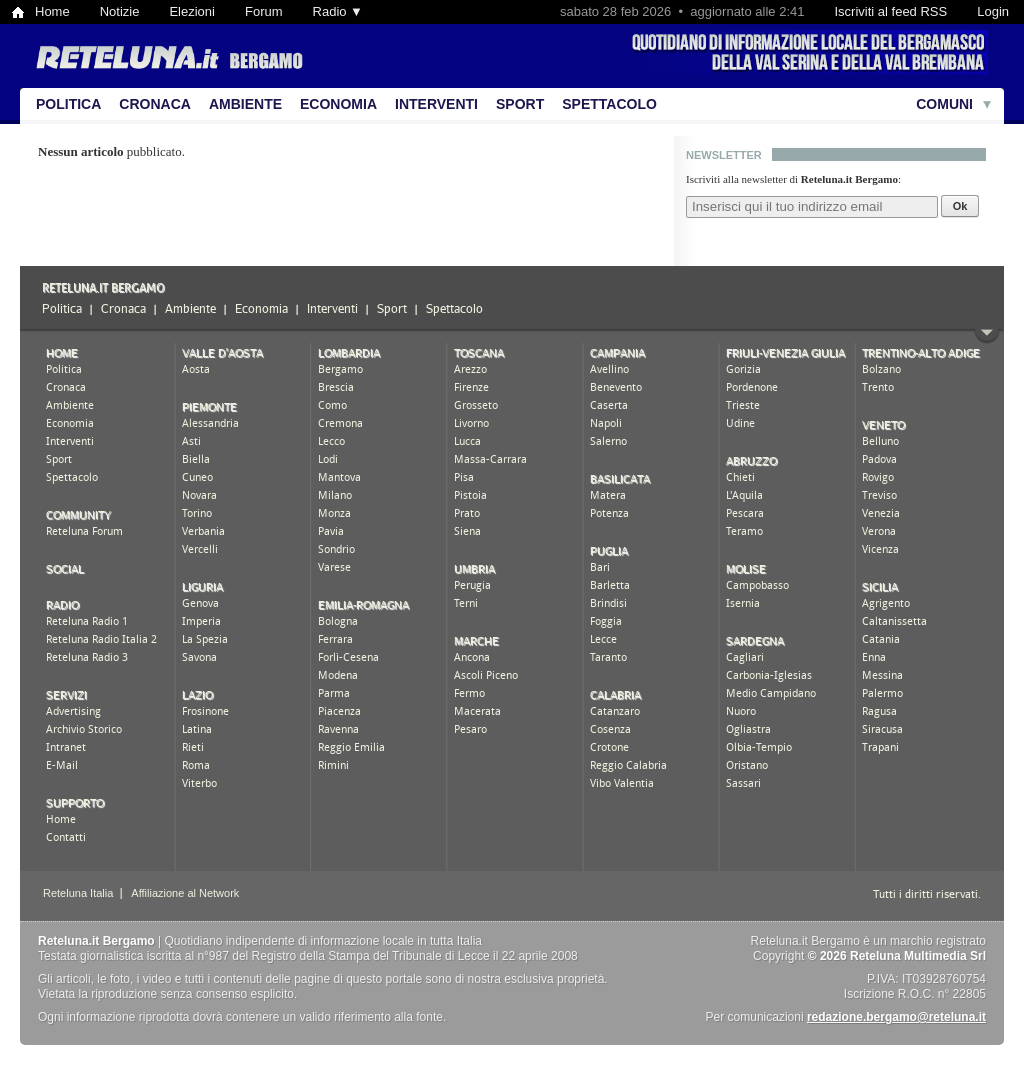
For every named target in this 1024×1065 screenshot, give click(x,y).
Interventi (436, 104)
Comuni (944, 104)
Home (52, 11)
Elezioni (192, 11)
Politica (68, 104)
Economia (338, 104)
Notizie (120, 11)
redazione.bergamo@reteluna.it (896, 1017)
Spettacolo (609, 104)
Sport (520, 104)
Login (993, 11)
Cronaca (155, 104)
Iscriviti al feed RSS (890, 11)
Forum (264, 11)
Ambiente (245, 104)
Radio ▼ (338, 11)
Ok (960, 206)
